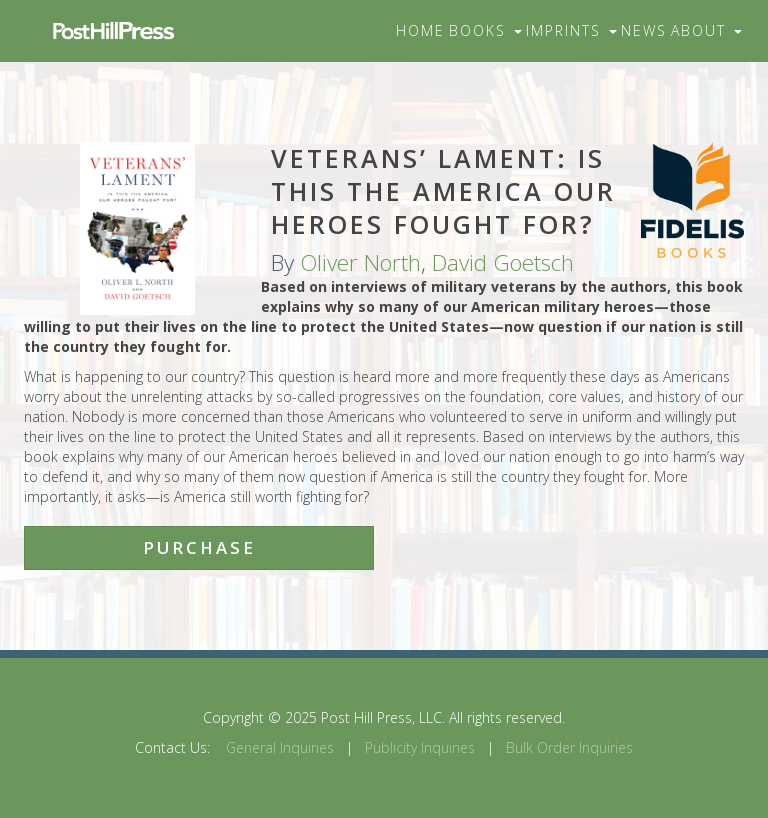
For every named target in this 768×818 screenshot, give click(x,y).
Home (420, 30)
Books (485, 30)
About (706, 30)
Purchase (199, 547)
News (644, 30)
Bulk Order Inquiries (569, 747)
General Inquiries (280, 747)
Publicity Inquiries (420, 747)
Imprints (571, 30)
